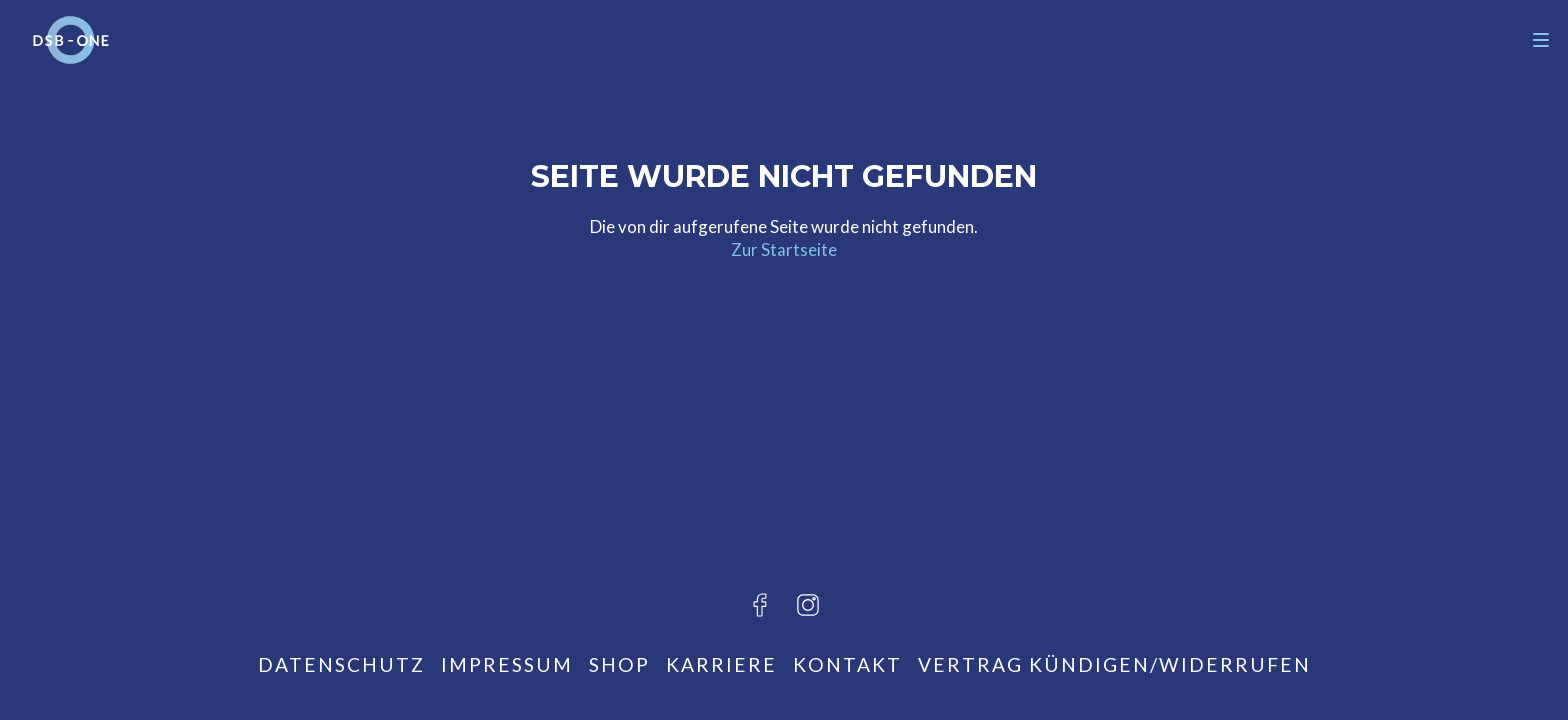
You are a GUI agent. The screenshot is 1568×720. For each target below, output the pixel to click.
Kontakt (847, 664)
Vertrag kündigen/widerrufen (1114, 664)
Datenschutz (341, 664)
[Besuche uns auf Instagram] (808, 605)
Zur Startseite (784, 249)
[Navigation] (1541, 40)
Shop (619, 664)
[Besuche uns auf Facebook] (760, 605)
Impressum (507, 664)
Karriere (721, 664)
